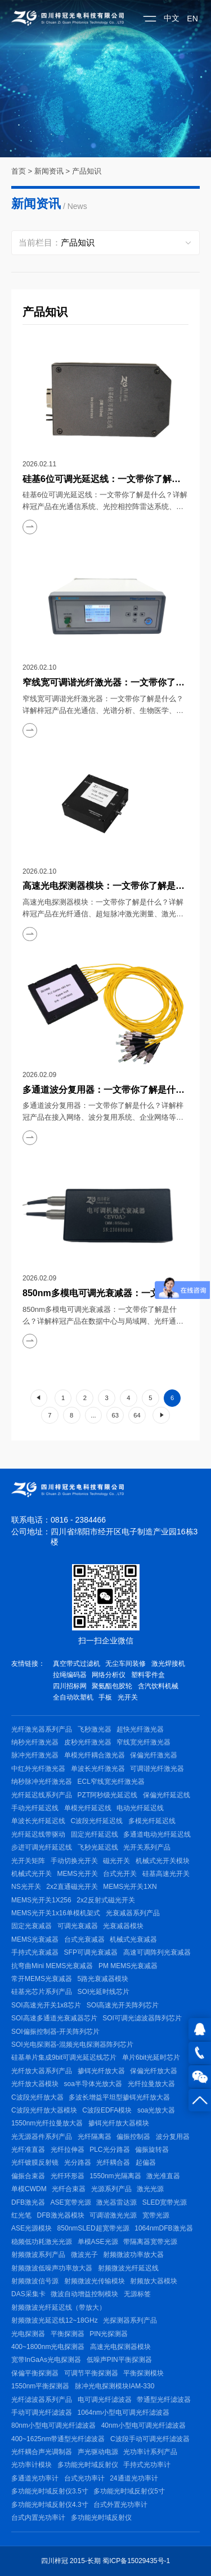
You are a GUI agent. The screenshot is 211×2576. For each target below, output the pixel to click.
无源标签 (137, 2294)
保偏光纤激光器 (153, 1755)
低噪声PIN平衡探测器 (119, 2360)
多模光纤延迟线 (152, 1821)
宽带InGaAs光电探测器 (46, 2360)
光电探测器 (28, 2334)
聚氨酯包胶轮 (112, 1686)
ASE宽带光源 (71, 2202)
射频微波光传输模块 (94, 2281)
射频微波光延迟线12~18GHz (54, 2320)
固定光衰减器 (31, 1926)
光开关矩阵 (28, 1861)
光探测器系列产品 (130, 2320)
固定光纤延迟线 (94, 1834)
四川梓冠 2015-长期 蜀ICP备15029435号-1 (105, 2561)
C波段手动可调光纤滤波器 (150, 2439)
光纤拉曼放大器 (151, 2084)
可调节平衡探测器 (91, 2373)
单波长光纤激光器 (98, 1769)
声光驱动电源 (98, 2452)
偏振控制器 (133, 2137)
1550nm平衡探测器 (40, 2386)
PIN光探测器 (108, 2334)
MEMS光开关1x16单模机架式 (55, 1913)
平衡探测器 (67, 2334)
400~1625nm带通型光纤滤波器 (58, 2439)
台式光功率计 (84, 2478)
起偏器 (146, 2162)
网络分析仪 (108, 1675)
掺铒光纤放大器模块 (118, 2123)
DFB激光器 (28, 2202)
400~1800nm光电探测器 (47, 2347)
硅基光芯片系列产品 (41, 1992)
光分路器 (77, 2162)
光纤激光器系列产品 (41, 1729)
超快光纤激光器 (140, 1729)
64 (136, 1415)
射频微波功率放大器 (133, 2255)
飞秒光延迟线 (98, 1847)
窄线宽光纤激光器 (143, 1742)
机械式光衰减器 (133, 1939)
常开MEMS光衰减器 (41, 1979)
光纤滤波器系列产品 (41, 2400)
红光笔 (21, 2215)
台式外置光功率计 (120, 2505)
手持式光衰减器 (35, 1952)
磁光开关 (116, 1861)
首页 (18, 171)
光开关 (128, 1697)
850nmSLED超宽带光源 (93, 2228)
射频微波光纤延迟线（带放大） (58, 2307)
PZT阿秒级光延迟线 (108, 1795)
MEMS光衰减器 (35, 1939)
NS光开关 (26, 1887)
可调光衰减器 (77, 1926)
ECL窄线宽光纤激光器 (111, 1782)
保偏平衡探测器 (35, 2373)
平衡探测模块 (143, 2373)
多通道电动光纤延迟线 (157, 1834)
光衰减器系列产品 (133, 1913)
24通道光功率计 (134, 2478)
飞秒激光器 (94, 1729)
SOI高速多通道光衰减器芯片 (54, 2018)
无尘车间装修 (125, 1664)
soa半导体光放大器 (93, 2084)
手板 (105, 1697)
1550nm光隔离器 (115, 2176)
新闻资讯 (49, 171)
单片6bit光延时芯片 (151, 2057)
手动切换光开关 (74, 1861)
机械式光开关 (31, 1874)
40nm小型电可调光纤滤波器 (143, 2425)
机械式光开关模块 (163, 1861)
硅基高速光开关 (166, 1874)
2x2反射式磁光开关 (105, 1900)
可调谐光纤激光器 (157, 1769)
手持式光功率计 (146, 2465)
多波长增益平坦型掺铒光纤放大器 (119, 2097)
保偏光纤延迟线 (166, 1795)
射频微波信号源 (35, 2281)
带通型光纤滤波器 (164, 2400)
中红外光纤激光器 (38, 1769)
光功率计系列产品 (150, 2452)
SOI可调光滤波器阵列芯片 (142, 2018)
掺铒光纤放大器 (101, 2071)
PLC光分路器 (109, 2150)
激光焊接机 (168, 1664)
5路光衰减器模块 (103, 1979)
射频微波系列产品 (38, 2255)
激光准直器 (163, 2176)
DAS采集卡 (28, 2294)
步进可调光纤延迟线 (41, 1847)
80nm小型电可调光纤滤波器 (53, 2425)
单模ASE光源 (98, 2242)
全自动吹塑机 (73, 1697)
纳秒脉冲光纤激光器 (41, 1782)
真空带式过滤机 (76, 1664)
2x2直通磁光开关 (71, 1887)
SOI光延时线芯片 (104, 1992)
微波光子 (84, 2255)
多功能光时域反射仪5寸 (129, 2491)
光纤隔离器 (94, 2137)
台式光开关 (120, 1874)
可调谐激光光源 (113, 2215)
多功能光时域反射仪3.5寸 (49, 2491)
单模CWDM (29, 2189)
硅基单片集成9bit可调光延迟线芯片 (63, 2057)
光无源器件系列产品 (41, 2137)
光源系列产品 (111, 2189)
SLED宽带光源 (164, 2202)
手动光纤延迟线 (35, 1808)
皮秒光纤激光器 (87, 1742)
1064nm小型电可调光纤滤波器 (123, 2412)
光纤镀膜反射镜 (35, 2162)
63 (115, 1415)
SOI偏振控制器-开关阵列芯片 (55, 2032)
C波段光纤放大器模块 (44, 2110)
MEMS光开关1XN (129, 1887)
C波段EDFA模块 (107, 2110)
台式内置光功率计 (38, 2518)
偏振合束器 (28, 2176)
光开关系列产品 (146, 1847)
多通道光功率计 (35, 2478)
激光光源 (150, 2189)
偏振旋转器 (152, 2150)
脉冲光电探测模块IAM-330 (114, 2386)
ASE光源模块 (31, 2228)
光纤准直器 (28, 2150)
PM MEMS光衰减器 (128, 1966)
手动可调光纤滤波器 (41, 2412)
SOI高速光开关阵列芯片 (123, 2005)
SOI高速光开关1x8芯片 (46, 2005)
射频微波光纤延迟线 (128, 2268)
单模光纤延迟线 (87, 1808)
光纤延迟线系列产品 (41, 1795)
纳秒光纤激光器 (35, 1742)
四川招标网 (70, 1686)
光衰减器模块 (123, 1926)
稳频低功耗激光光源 (41, 2242)
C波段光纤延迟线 (97, 1821)
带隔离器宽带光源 (150, 2242)
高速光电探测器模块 (120, 2347)
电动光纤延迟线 (140, 1808)
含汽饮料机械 (158, 1686)
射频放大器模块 (153, 2281)
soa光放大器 (156, 2110)
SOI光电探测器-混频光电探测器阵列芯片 (72, 2044)
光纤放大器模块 (35, 2084)
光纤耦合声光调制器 (41, 2452)
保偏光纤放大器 (153, 2071)
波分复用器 (173, 2137)
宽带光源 (155, 2215)
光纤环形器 (67, 2176)
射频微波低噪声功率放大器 (51, 2268)
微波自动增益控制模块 (84, 2294)
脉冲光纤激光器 (35, 1755)
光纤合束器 (69, 2189)
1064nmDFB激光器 (163, 2228)
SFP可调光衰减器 (91, 1952)
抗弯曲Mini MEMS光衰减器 (52, 1966)
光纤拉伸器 (67, 2150)
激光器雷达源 (116, 2202)
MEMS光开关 (77, 1874)
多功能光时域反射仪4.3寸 (49, 2505)
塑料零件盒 (148, 1675)
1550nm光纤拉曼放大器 (47, 2123)
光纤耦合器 (113, 2162)
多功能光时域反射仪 (87, 2465)
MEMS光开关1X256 (41, 1900)
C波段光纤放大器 (37, 2097)
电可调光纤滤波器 (105, 2400)
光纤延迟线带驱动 (38, 1834)
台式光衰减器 (84, 1939)
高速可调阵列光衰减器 (157, 1952)
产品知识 (86, 171)
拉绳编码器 (70, 1675)
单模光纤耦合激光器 (94, 1755)
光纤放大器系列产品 (41, 2071)
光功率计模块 (31, 2465)
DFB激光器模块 (60, 2215)
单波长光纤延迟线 (38, 1821)
